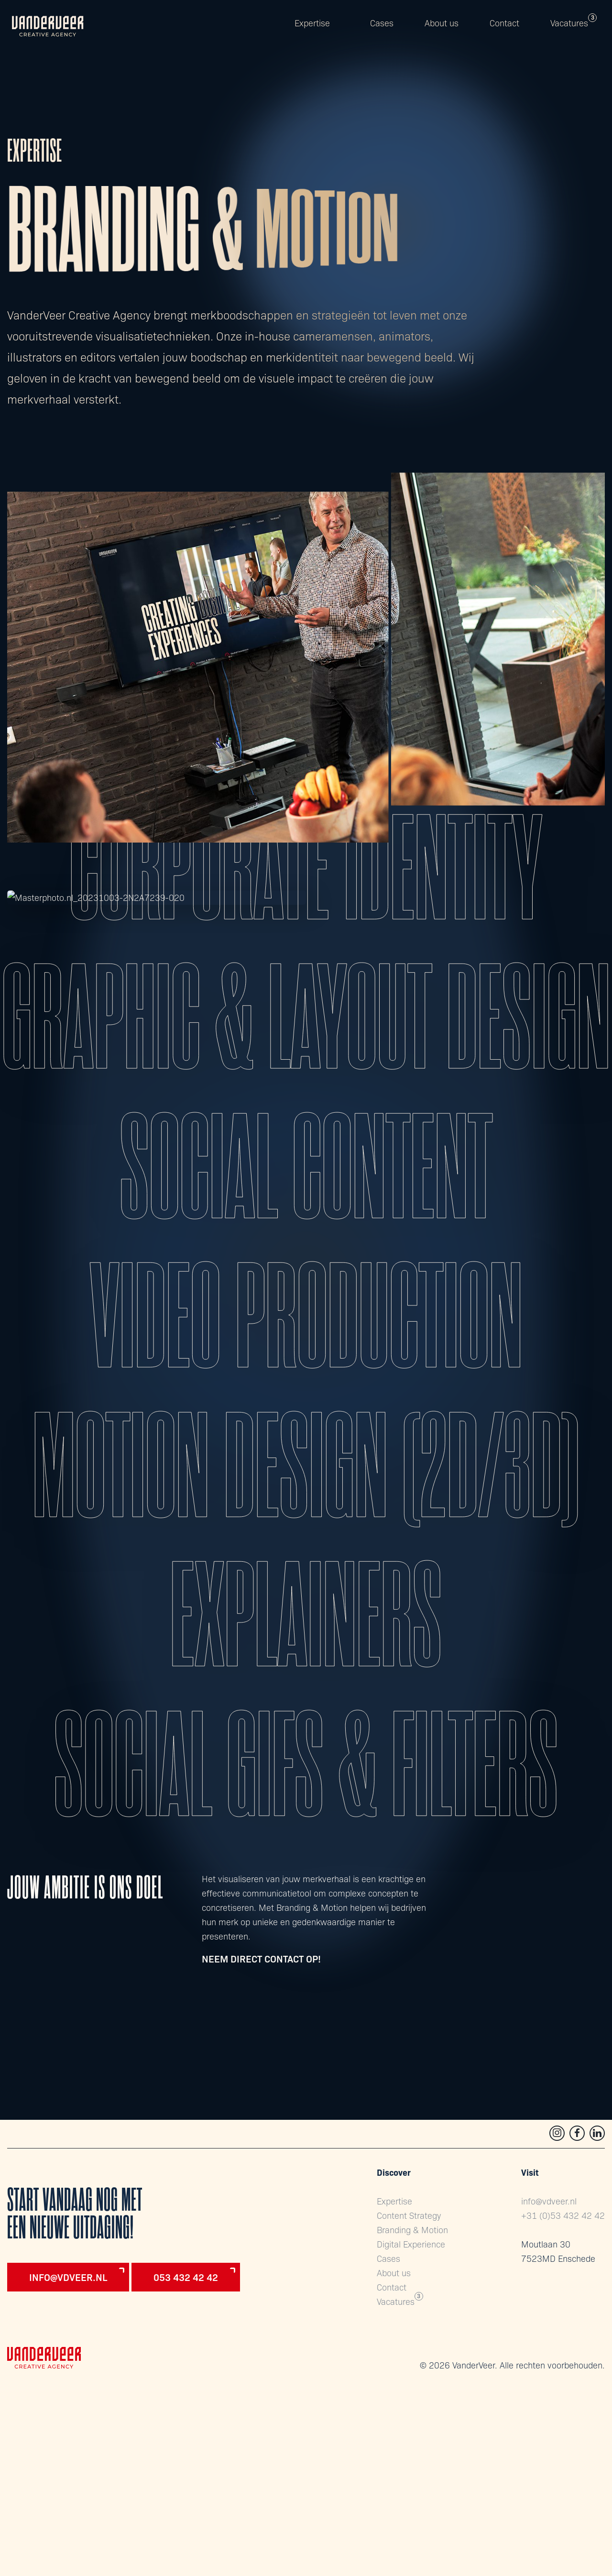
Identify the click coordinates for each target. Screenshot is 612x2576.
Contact (504, 23)
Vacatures (569, 23)
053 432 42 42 (185, 2276)
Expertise (312, 23)
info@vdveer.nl (68, 2276)
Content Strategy (409, 2215)
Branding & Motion (412, 2229)
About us (442, 23)
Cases (381, 23)
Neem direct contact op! (261, 1958)
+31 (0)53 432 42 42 (563, 2215)
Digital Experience (411, 2243)
